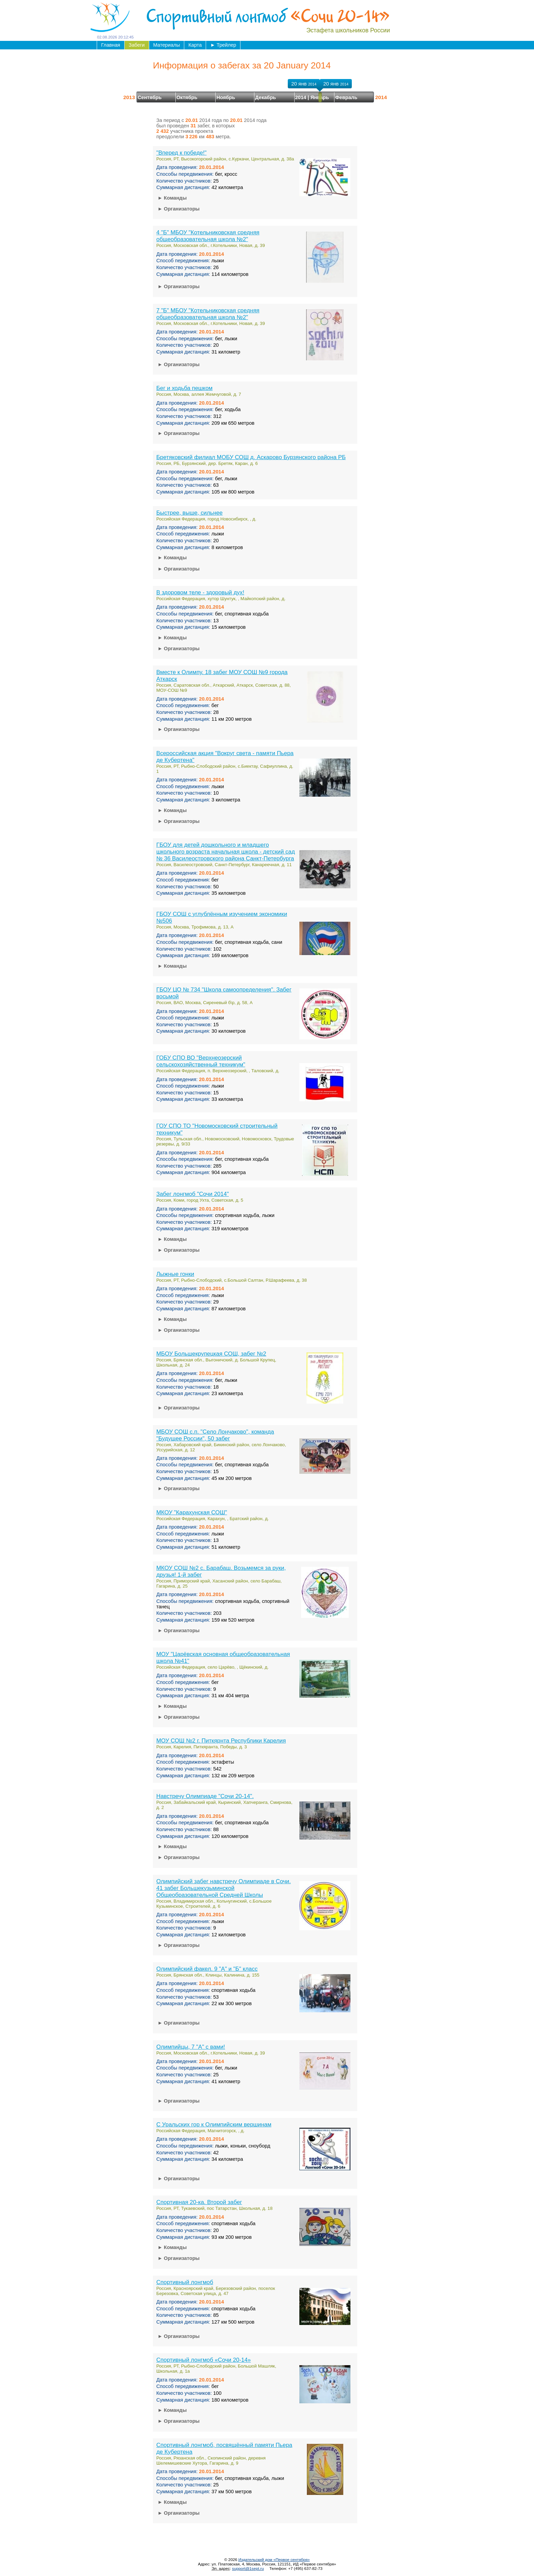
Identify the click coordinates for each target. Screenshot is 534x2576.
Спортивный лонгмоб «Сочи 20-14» (203, 2360)
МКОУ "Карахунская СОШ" (191, 1512)
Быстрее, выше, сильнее (189, 513)
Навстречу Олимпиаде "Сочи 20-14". (205, 1796)
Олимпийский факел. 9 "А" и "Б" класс (206, 1969)
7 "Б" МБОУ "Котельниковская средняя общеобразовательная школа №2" (208, 314)
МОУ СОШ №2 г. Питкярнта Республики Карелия (221, 1740)
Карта (195, 45)
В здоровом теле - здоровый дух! (200, 592)
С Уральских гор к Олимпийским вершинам (213, 2124)
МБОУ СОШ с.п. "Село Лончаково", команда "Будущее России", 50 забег (215, 1435)
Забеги (137, 45)
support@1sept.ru (248, 2568)
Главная (110, 45)
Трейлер (223, 45)
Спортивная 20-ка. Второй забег (199, 2202)
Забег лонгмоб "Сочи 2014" (192, 1194)
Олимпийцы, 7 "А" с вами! (190, 2047)
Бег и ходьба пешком (184, 388)
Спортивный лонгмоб (184, 2282)
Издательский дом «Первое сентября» (274, 2559)
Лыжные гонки (175, 1274)
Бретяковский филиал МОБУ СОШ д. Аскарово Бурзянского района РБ (251, 457)
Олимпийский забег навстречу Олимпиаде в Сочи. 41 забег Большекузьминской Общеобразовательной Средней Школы (223, 1888)
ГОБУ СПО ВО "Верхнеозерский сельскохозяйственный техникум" (200, 1061)
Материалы (166, 45)
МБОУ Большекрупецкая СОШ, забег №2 (211, 1354)
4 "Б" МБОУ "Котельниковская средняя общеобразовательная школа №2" (208, 236)
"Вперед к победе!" (181, 153)
